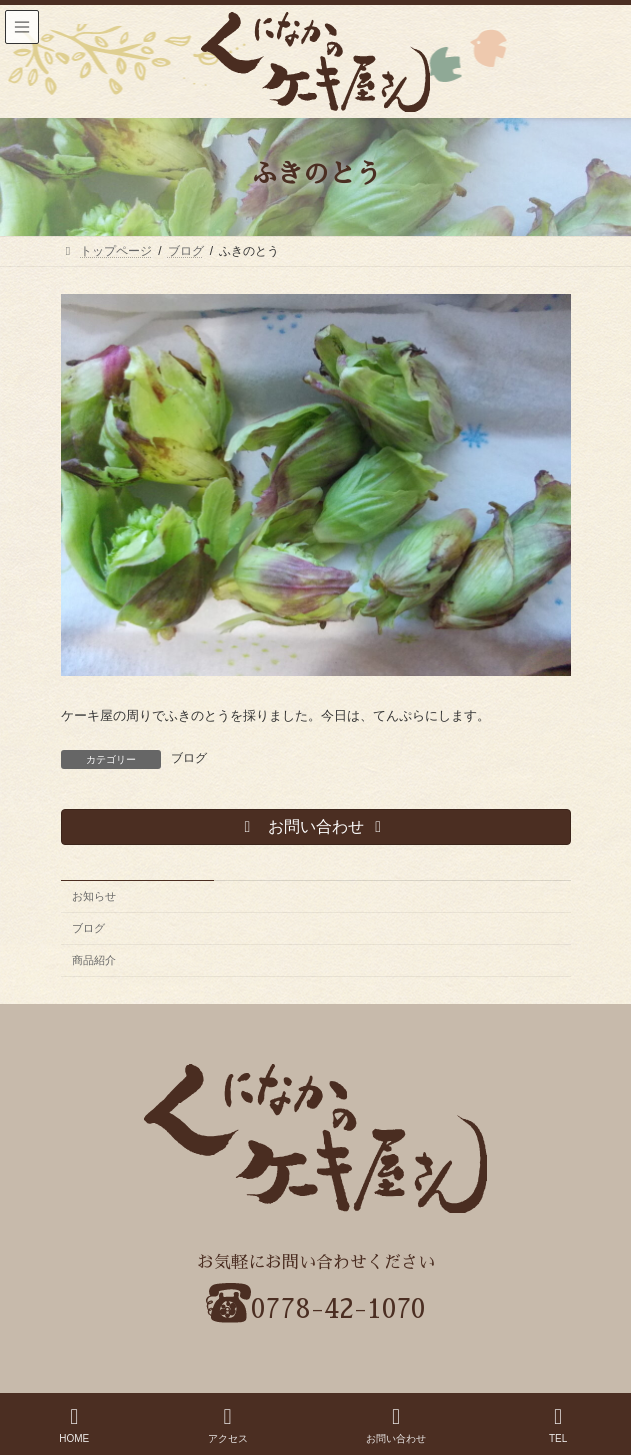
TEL (558, 1425)
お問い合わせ (396, 1425)
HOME (74, 1425)
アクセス (228, 1425)
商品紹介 (94, 960)
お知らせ (94, 896)
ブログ (189, 758)
